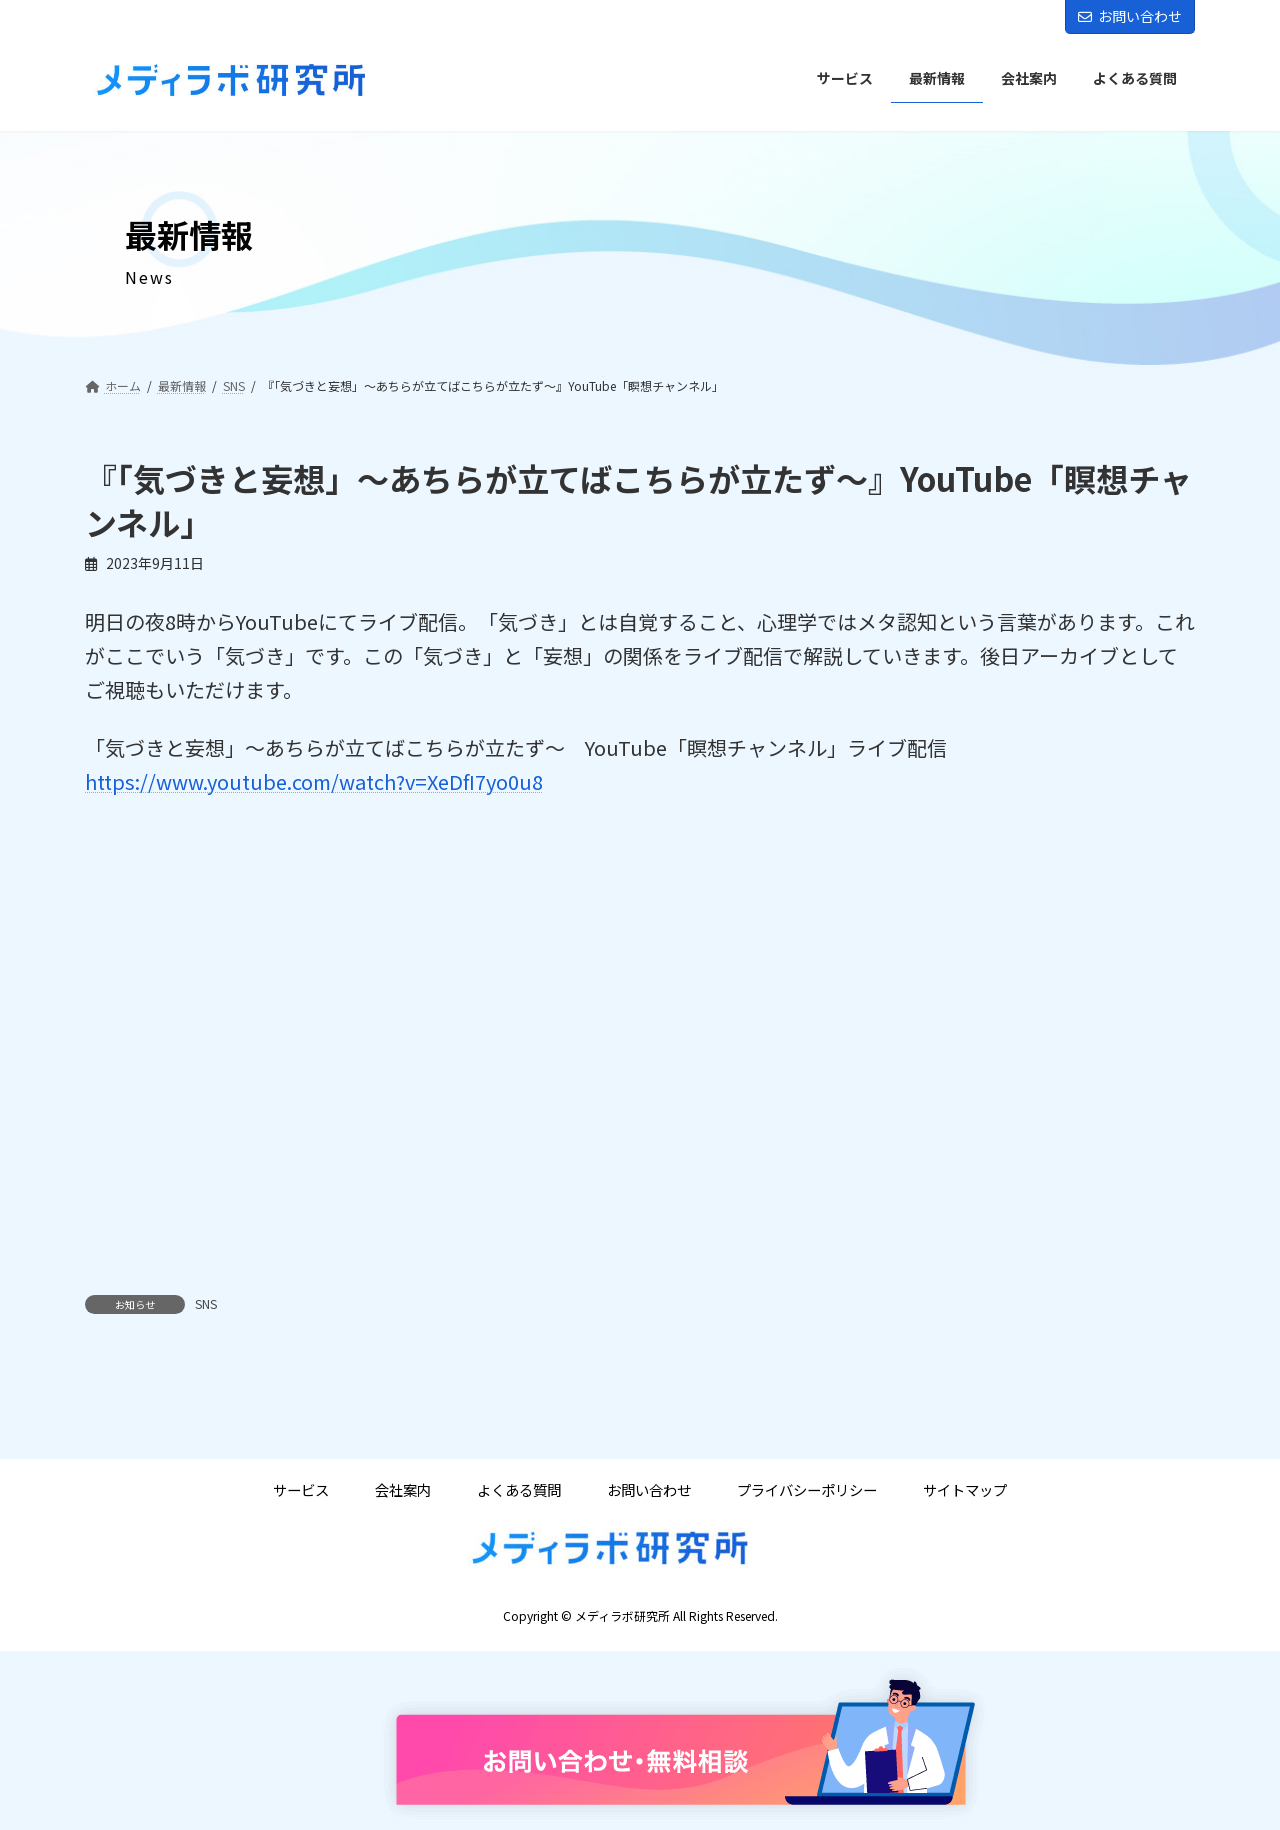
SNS (206, 1303)
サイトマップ (965, 1489)
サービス (301, 1489)
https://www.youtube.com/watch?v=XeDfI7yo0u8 (314, 781)
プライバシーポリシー (807, 1489)
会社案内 (403, 1489)
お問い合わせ (1130, 16)
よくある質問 (519, 1489)
